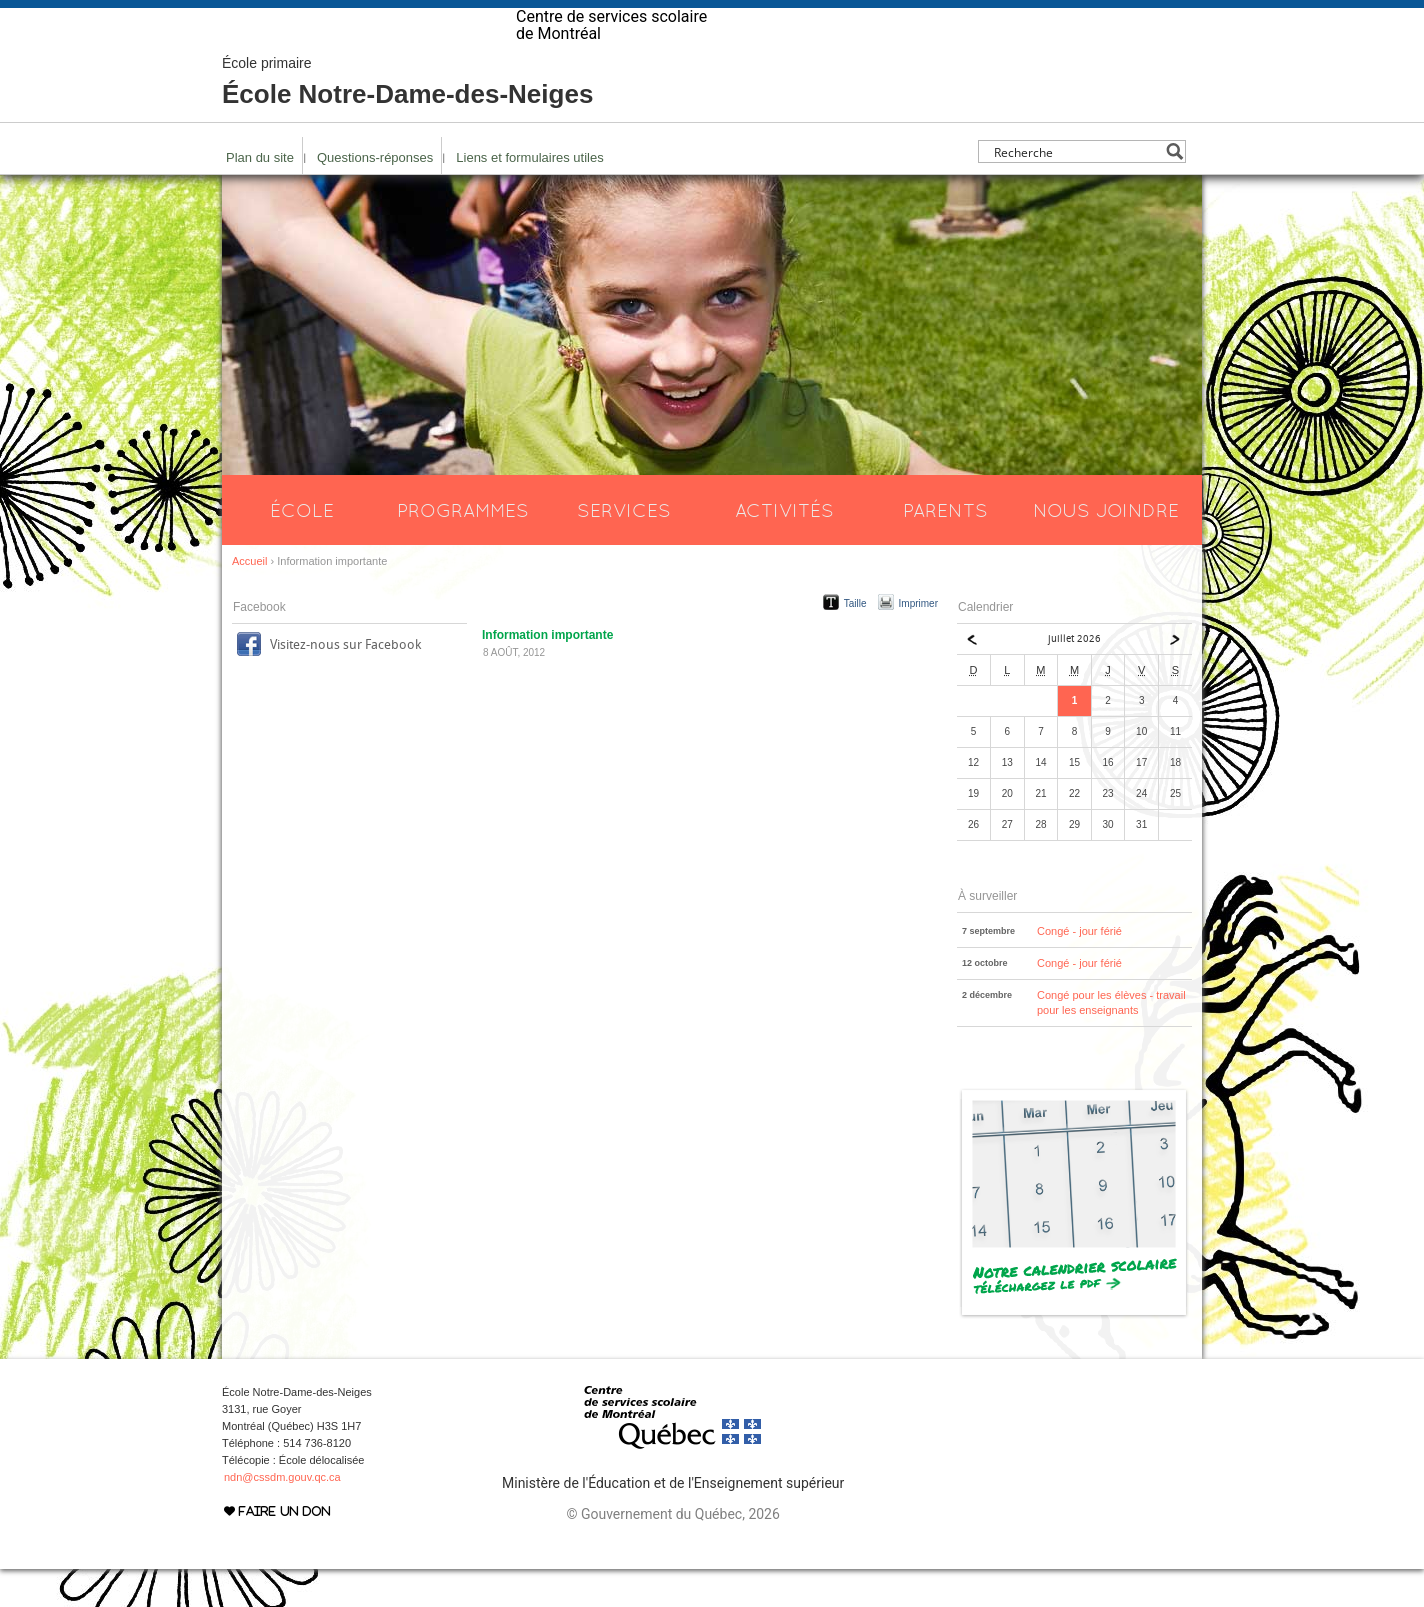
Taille (855, 641)
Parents (945, 548)
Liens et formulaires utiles (529, 195)
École (302, 548)
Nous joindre (1106, 548)
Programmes (463, 548)
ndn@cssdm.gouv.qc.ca (282, 1515)
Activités (784, 548)
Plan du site (260, 195)
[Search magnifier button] (1174, 189)
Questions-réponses (375, 195)
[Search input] (1076, 189)
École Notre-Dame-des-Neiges (407, 120)
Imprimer (918, 641)
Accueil (249, 599)
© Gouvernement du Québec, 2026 (672, 1552)
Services (624, 548)
